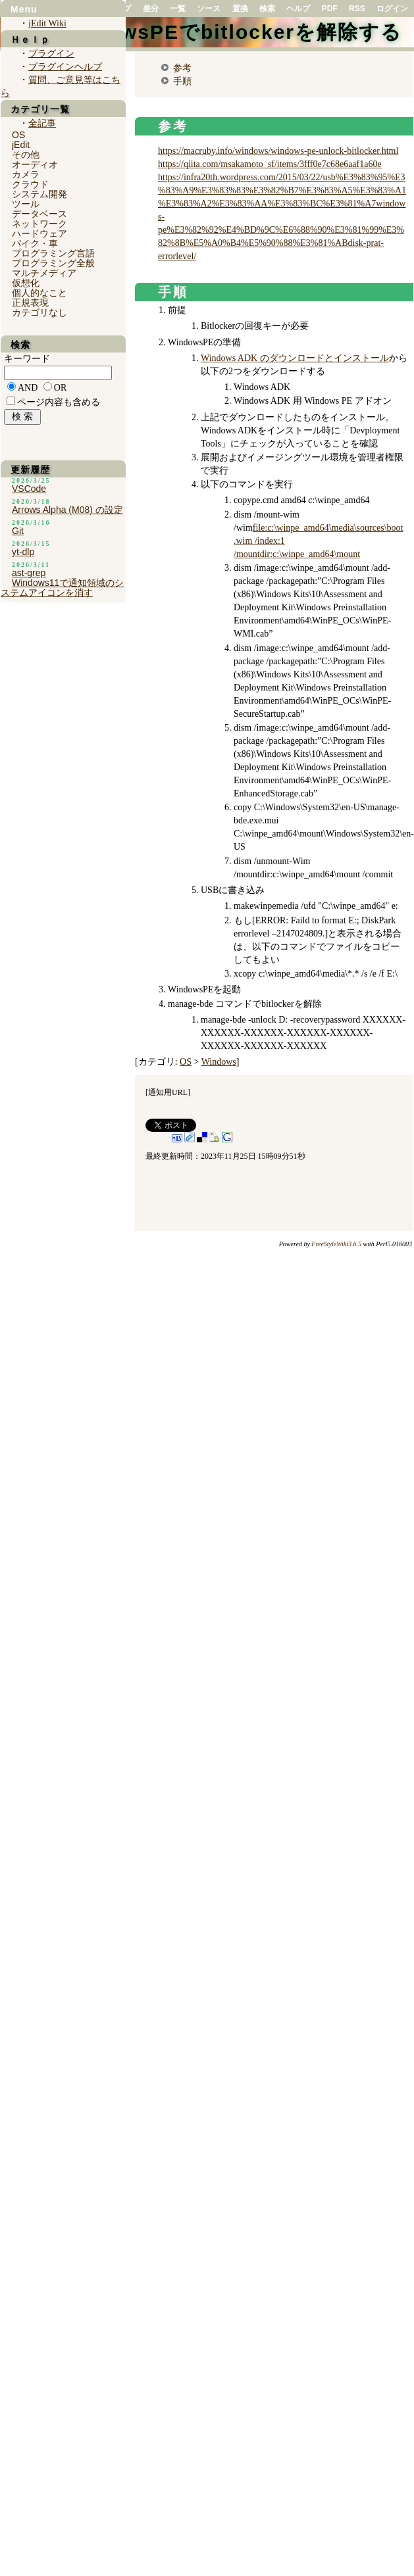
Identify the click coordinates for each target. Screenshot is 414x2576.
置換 (240, 8)
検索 (267, 8)
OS (186, 1062)
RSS (357, 8)
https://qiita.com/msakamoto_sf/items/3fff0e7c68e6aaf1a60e (270, 164)
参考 (182, 67)
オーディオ (35, 164)
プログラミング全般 (53, 263)
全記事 (42, 123)
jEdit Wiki (47, 23)
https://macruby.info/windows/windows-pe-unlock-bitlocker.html (278, 151)
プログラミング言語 (53, 253)
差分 (151, 8)
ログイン (392, 8)
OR (60, 388)
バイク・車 (35, 243)
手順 (182, 81)
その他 (25, 154)
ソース (208, 8)
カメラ (25, 174)
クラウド (30, 184)
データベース (39, 213)
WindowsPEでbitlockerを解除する (228, 32)
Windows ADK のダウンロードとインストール (295, 358)
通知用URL (168, 1092)
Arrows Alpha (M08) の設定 (67, 509)
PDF (330, 8)
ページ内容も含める (58, 402)
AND (28, 388)
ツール (25, 204)
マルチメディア (44, 273)
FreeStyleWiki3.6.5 (336, 1244)
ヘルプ (298, 8)
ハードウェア (39, 233)
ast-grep (28, 573)
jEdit (21, 144)
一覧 (178, 8)
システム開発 (39, 194)
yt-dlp (23, 552)
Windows (218, 1062)
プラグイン (51, 54)
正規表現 (30, 302)
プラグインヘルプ (65, 67)
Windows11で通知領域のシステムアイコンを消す (62, 587)
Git (18, 530)
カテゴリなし (39, 312)
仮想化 (25, 283)
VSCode (29, 488)
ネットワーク (39, 223)
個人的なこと (39, 292)
